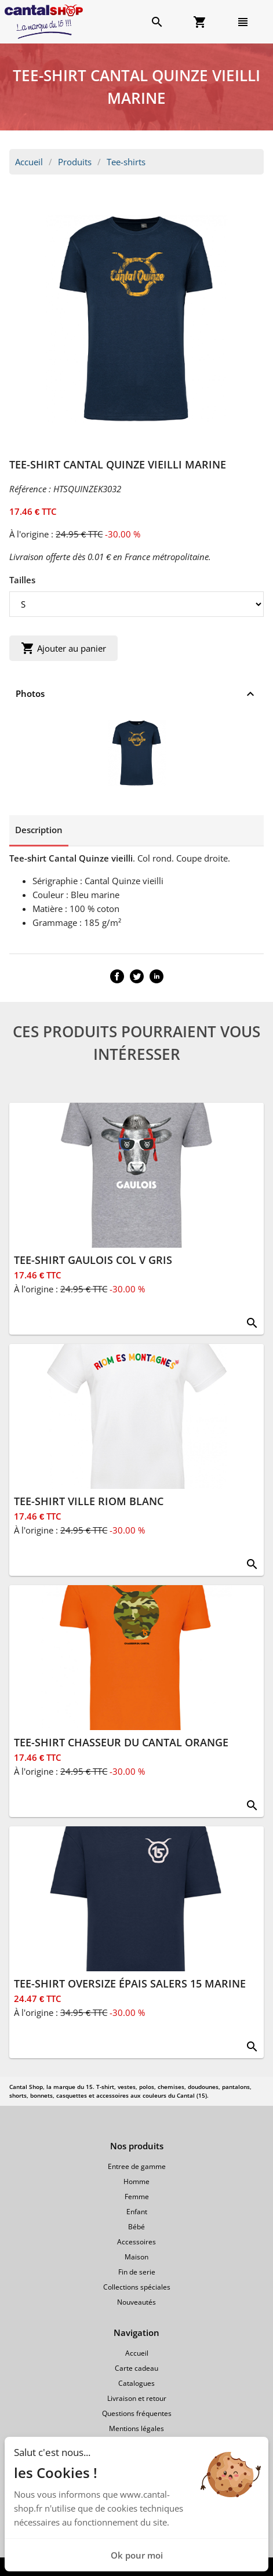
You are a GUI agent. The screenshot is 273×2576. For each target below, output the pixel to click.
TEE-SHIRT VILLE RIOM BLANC (88, 1501)
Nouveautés (136, 2302)
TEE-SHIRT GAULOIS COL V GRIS (93, 1260)
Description (39, 829)
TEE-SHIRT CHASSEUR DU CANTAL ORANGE (121, 1742)
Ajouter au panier (63, 648)
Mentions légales (136, 2428)
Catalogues (136, 2383)
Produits (75, 162)
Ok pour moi (137, 2555)
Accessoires (136, 2242)
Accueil (29, 162)
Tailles (22, 580)
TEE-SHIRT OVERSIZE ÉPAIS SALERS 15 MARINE (130, 1983)
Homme (136, 2181)
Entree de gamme (137, 2166)
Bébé (136, 2227)
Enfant (136, 2212)
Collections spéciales (136, 2287)
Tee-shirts (126, 162)
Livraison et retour (136, 2398)
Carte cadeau (136, 2368)
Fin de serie (136, 2272)
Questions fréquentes (137, 2413)
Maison (136, 2257)
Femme (137, 2196)
